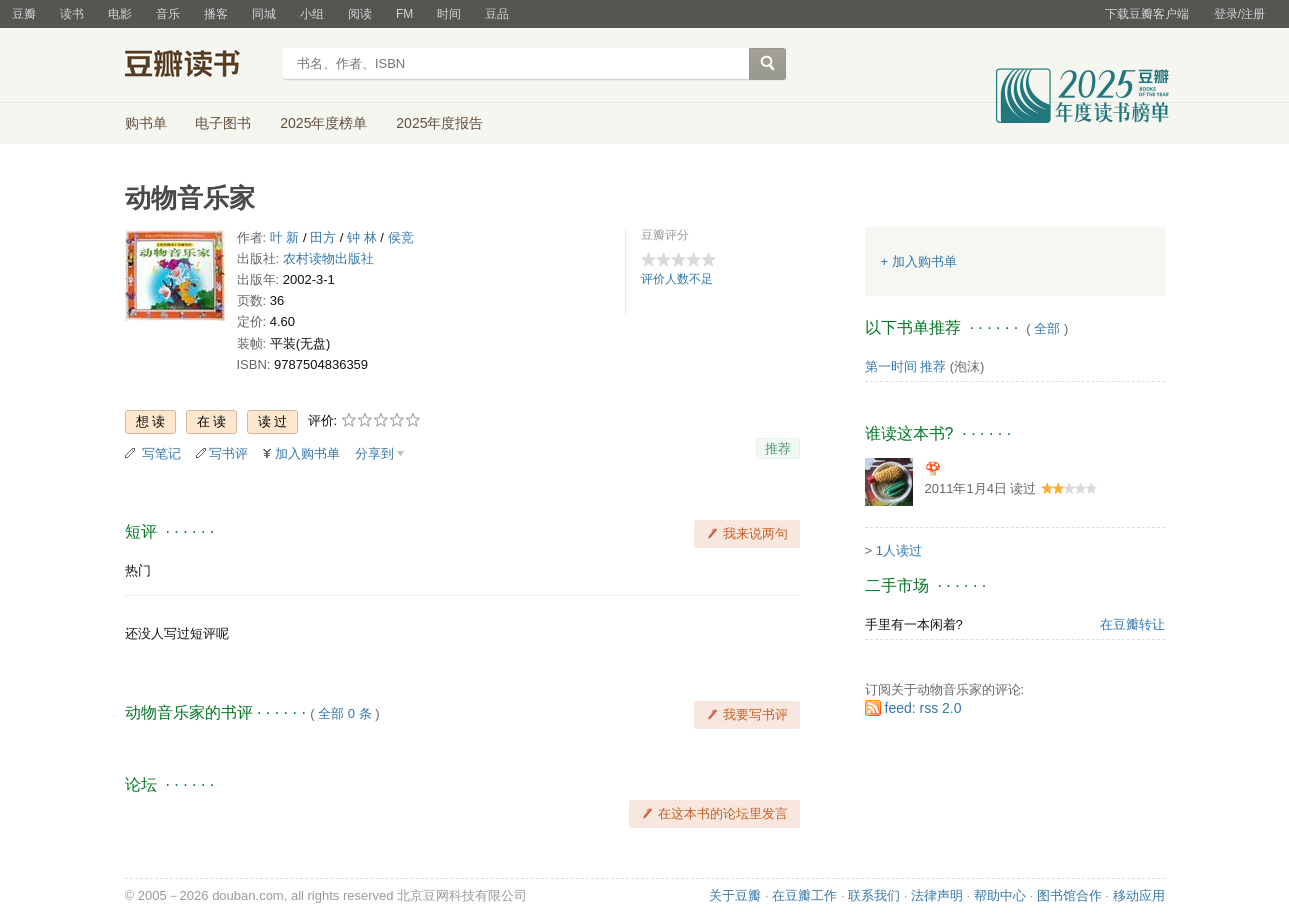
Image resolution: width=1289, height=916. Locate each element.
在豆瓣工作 (804, 895)
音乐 (168, 14)
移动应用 (1139, 895)
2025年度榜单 (323, 123)
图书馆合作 (1069, 895)
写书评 (228, 453)
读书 (72, 14)
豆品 (497, 14)
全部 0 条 (344, 713)
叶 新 (285, 237)
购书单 (146, 123)
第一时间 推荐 (906, 366)
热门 (138, 570)
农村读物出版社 (328, 258)
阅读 (360, 14)
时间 (449, 14)
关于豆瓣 (735, 895)
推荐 (778, 448)
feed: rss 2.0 (923, 708)
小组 (312, 14)
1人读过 (899, 550)
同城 (264, 14)
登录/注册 (1239, 14)
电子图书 (223, 123)
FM (404, 14)
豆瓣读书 (197, 66)
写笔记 (161, 453)
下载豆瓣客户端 (1147, 14)
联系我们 (874, 895)
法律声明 (937, 895)
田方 (323, 237)
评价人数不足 (677, 279)
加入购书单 (307, 453)
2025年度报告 (439, 123)
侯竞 (401, 237)
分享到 (374, 453)
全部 (1047, 328)
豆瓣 (24, 14)
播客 (216, 14)
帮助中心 (1000, 895)
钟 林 (362, 237)
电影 (120, 14)
